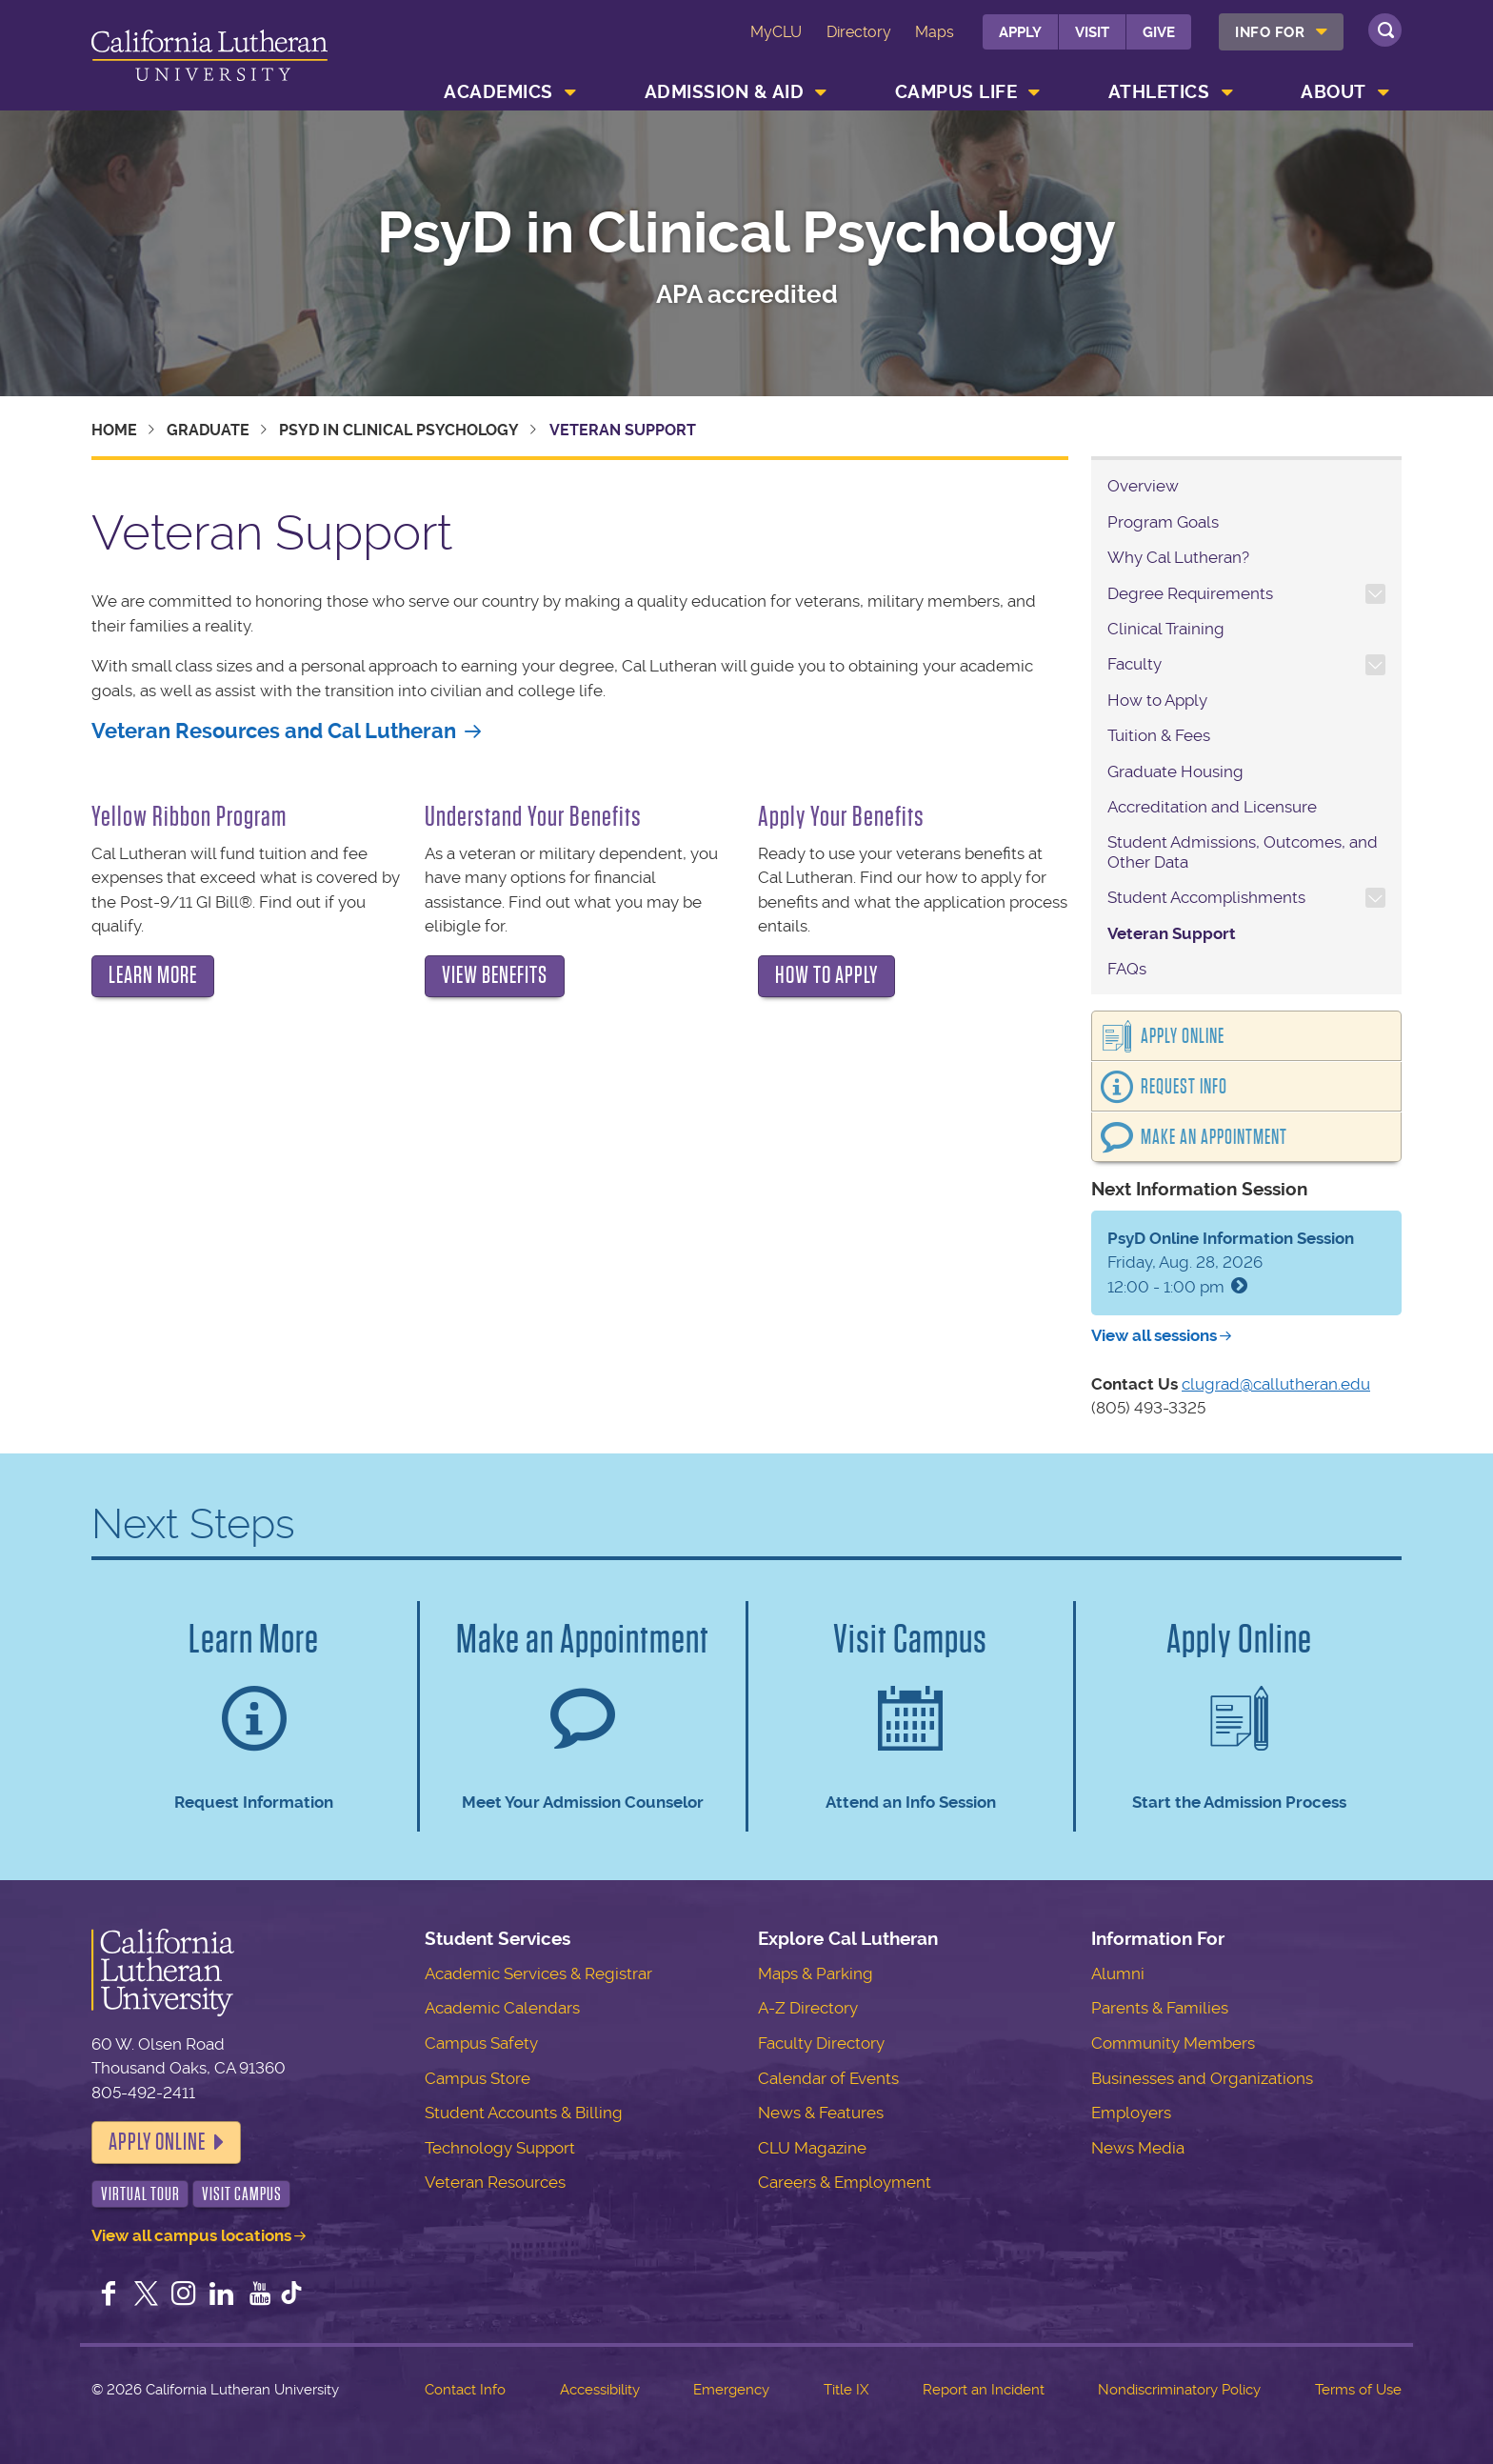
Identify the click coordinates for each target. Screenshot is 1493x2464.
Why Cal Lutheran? (1178, 557)
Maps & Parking (815, 1973)
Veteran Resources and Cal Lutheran (273, 731)
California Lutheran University (209, 59)
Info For (1269, 32)
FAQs (1126, 968)
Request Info (1184, 1086)
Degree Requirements (1190, 593)
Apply (1020, 32)
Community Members (1173, 2043)
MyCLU (776, 32)
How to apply (826, 975)
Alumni (1118, 1973)
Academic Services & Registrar (538, 1973)
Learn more (153, 975)
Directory (858, 32)
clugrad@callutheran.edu (1276, 1383)
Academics (498, 92)
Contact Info (465, 2389)
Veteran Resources (495, 2182)
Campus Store (477, 2078)
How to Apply (1157, 700)
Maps (934, 32)
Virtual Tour (140, 2194)
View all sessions (1154, 1335)
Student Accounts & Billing (524, 2112)
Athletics (1159, 92)
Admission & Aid (725, 92)
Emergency (731, 2389)
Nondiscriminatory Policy (1179, 2389)
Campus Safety (481, 2043)
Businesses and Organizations (1202, 2078)
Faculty (1134, 663)
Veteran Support (1171, 933)
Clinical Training (1165, 628)
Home (114, 430)
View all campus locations (191, 2235)
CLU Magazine (812, 2147)
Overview (1143, 485)
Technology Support (500, 2147)
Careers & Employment (844, 2182)
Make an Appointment (1214, 1137)
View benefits (494, 975)
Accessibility (600, 2389)
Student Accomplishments (1206, 897)
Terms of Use (1358, 2389)
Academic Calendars (502, 2007)
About (1333, 92)
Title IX (846, 2389)
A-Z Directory (808, 2007)
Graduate (208, 430)
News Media (1137, 2147)
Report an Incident (984, 2389)
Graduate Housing (1175, 771)
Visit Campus (242, 2194)
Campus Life (956, 92)
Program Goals (1163, 521)
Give (1159, 32)
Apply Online (1182, 1036)
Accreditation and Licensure (1212, 806)
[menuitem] (1281, 31)
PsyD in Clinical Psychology (746, 233)
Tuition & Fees (1158, 735)
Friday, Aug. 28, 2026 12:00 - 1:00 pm (1230, 1262)
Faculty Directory (821, 2043)
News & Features (821, 2112)
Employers (1131, 2112)
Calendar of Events (828, 2078)
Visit (1092, 32)
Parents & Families (1159, 2007)
